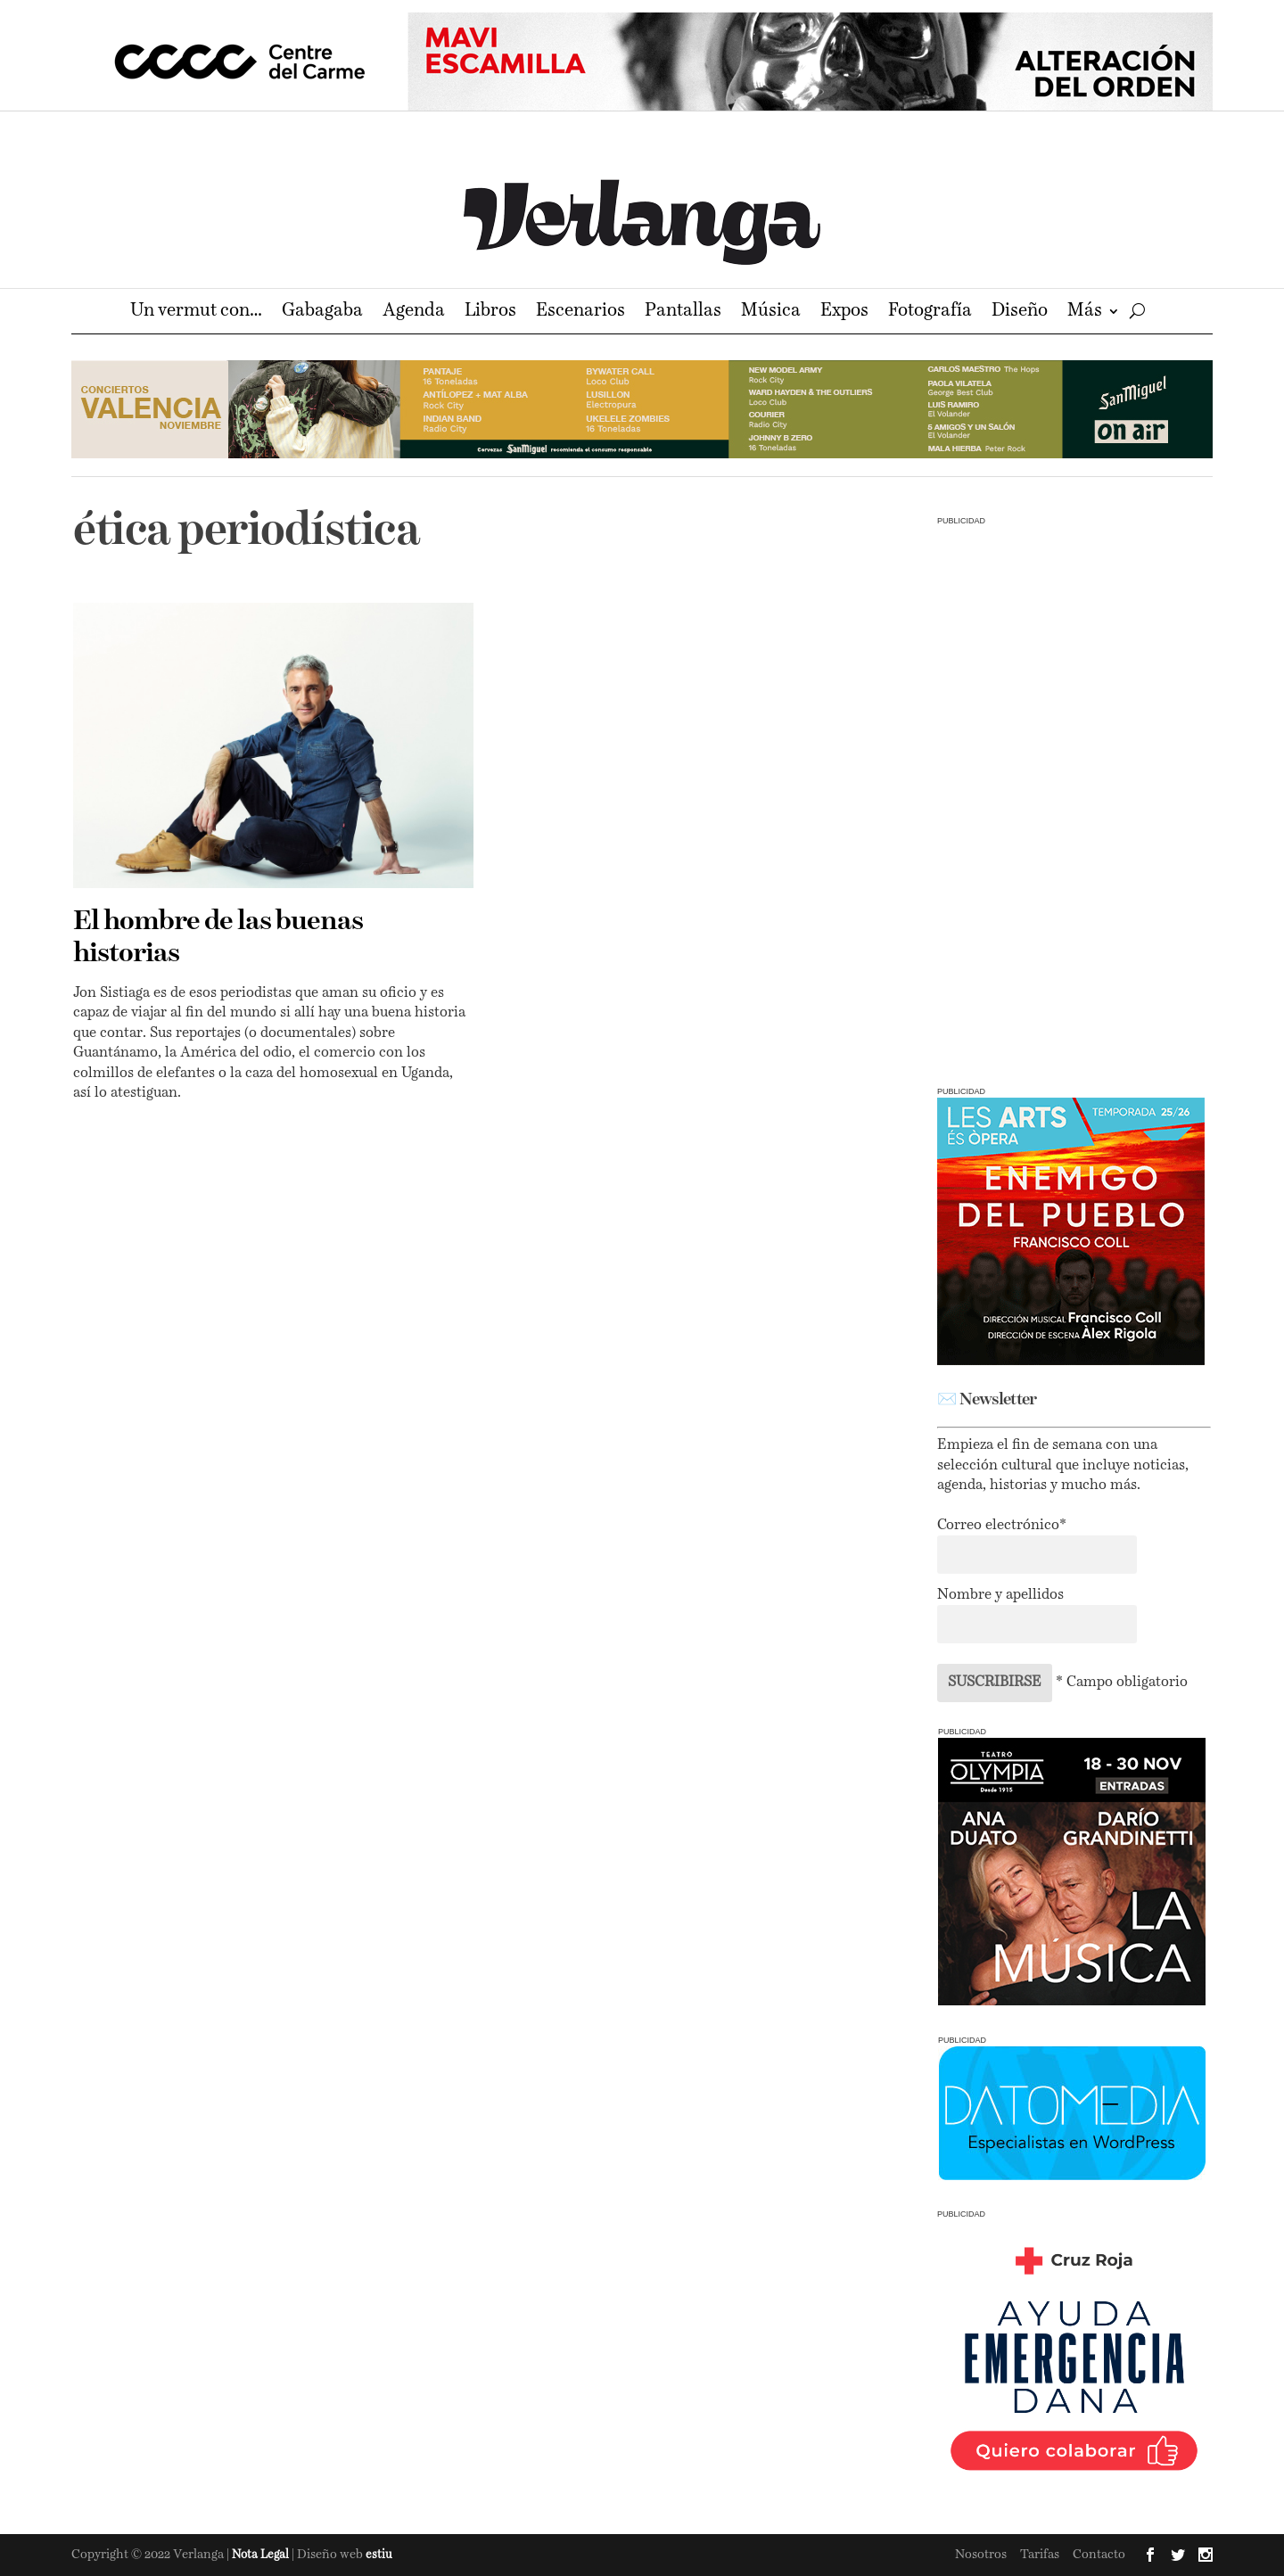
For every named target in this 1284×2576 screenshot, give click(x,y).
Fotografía (930, 312)
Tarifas (1039, 2554)
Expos (844, 312)
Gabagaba (322, 312)
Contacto (1099, 2554)
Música (771, 312)
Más (1084, 312)
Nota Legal (262, 2555)
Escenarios (580, 312)
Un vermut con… (196, 312)
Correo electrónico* (1001, 1525)
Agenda (414, 312)
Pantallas (683, 312)
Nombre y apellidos (1000, 1595)
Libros (490, 312)
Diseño (1020, 312)
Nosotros (981, 2554)
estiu (379, 2555)
